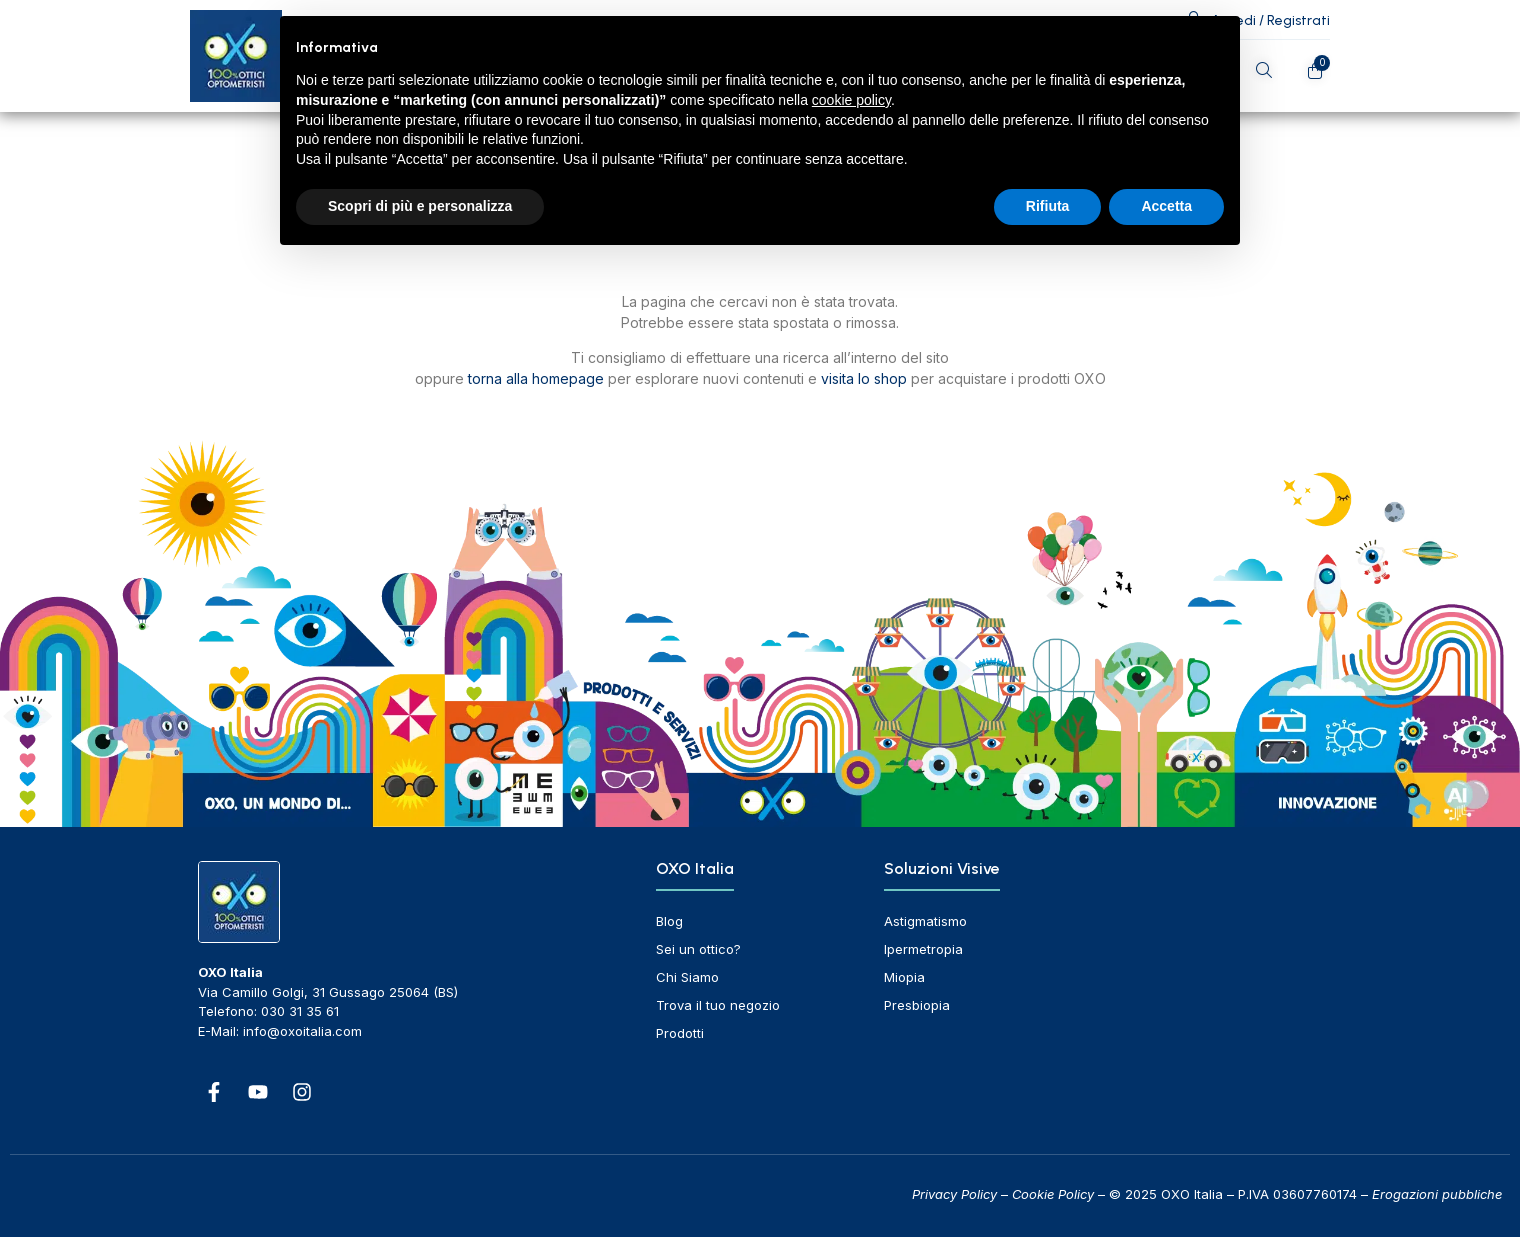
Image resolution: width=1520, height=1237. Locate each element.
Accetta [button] (1166, 206)
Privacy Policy (954, 1194)
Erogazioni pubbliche (1437, 1194)
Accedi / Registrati (1270, 20)
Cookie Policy (1053, 1194)
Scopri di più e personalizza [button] (420, 206)
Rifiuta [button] (1048, 206)
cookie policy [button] (851, 100)
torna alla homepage (536, 378)
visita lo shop (864, 378)
